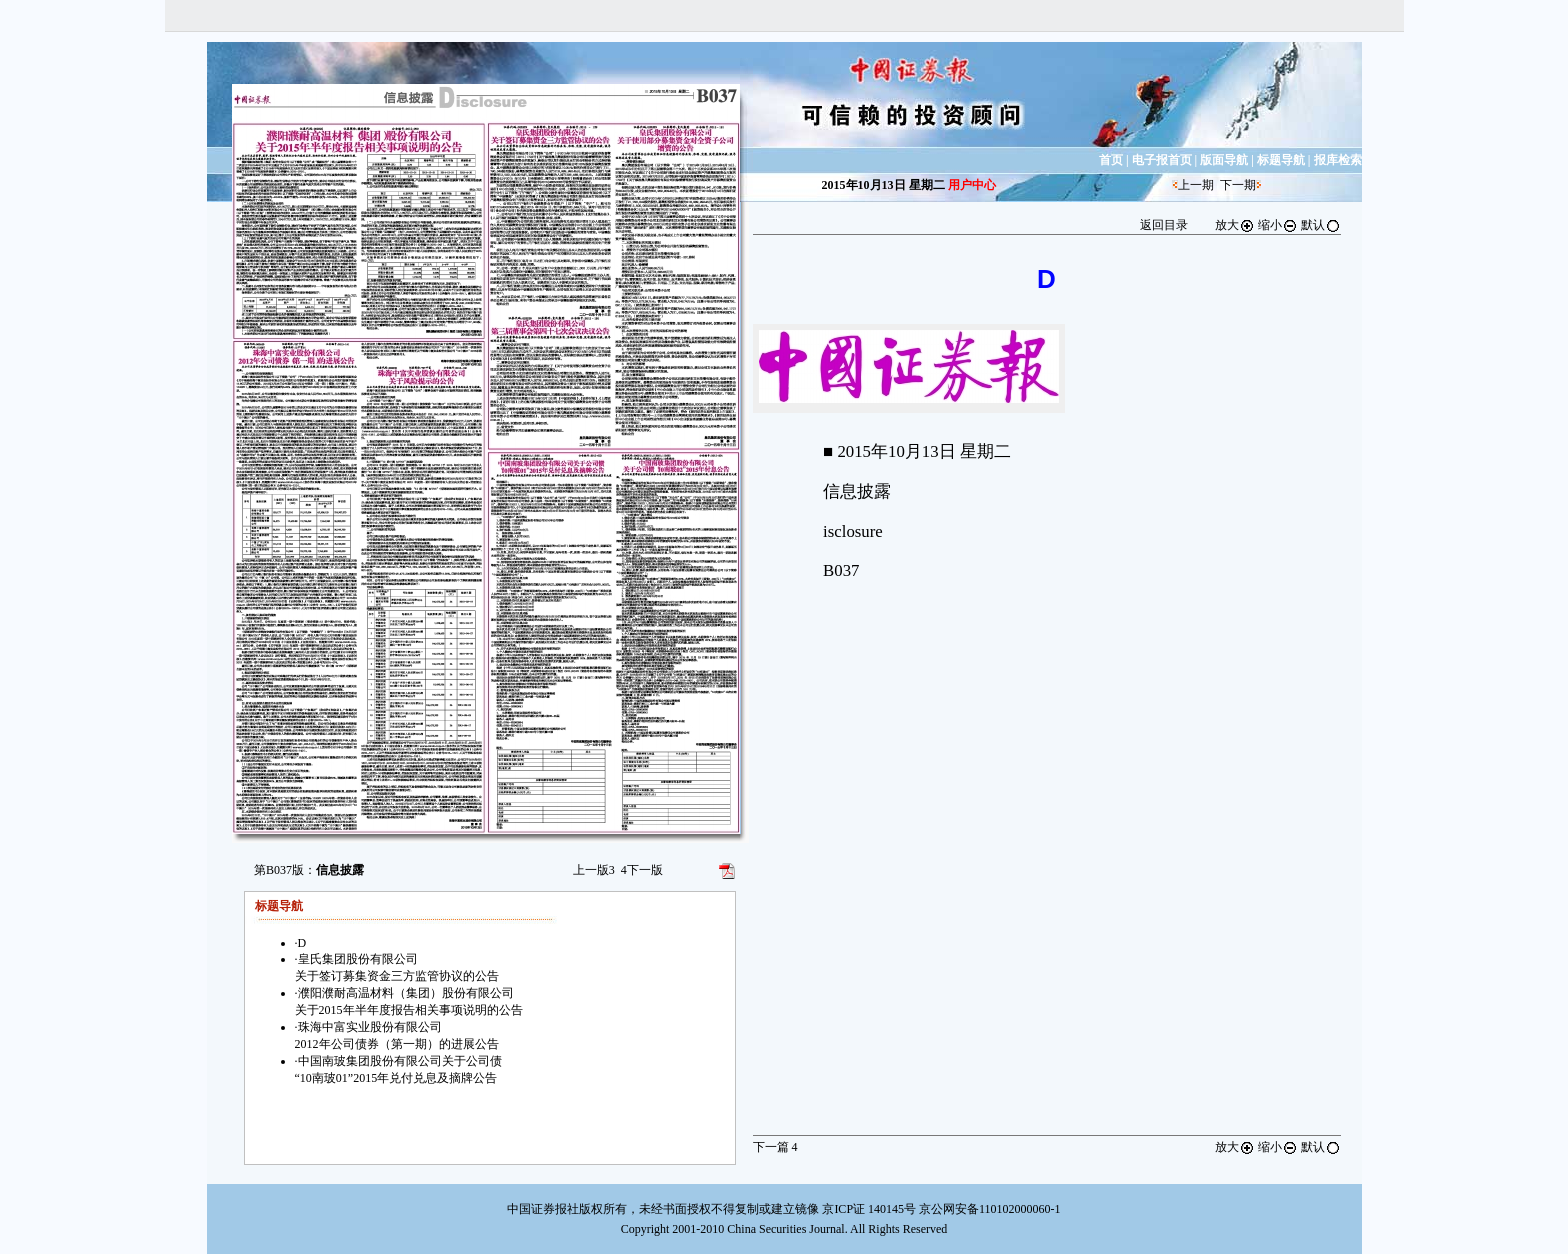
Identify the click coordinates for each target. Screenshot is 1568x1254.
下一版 (642, 870)
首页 (1111, 160)
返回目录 (1164, 225)
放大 (1235, 225)
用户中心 (972, 185)
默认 (1321, 225)
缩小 (1278, 225)
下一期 (1238, 185)
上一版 (594, 870)
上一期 (1196, 185)
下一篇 (775, 1147)
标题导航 (1281, 160)
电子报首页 (1162, 160)
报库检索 (1338, 160)
